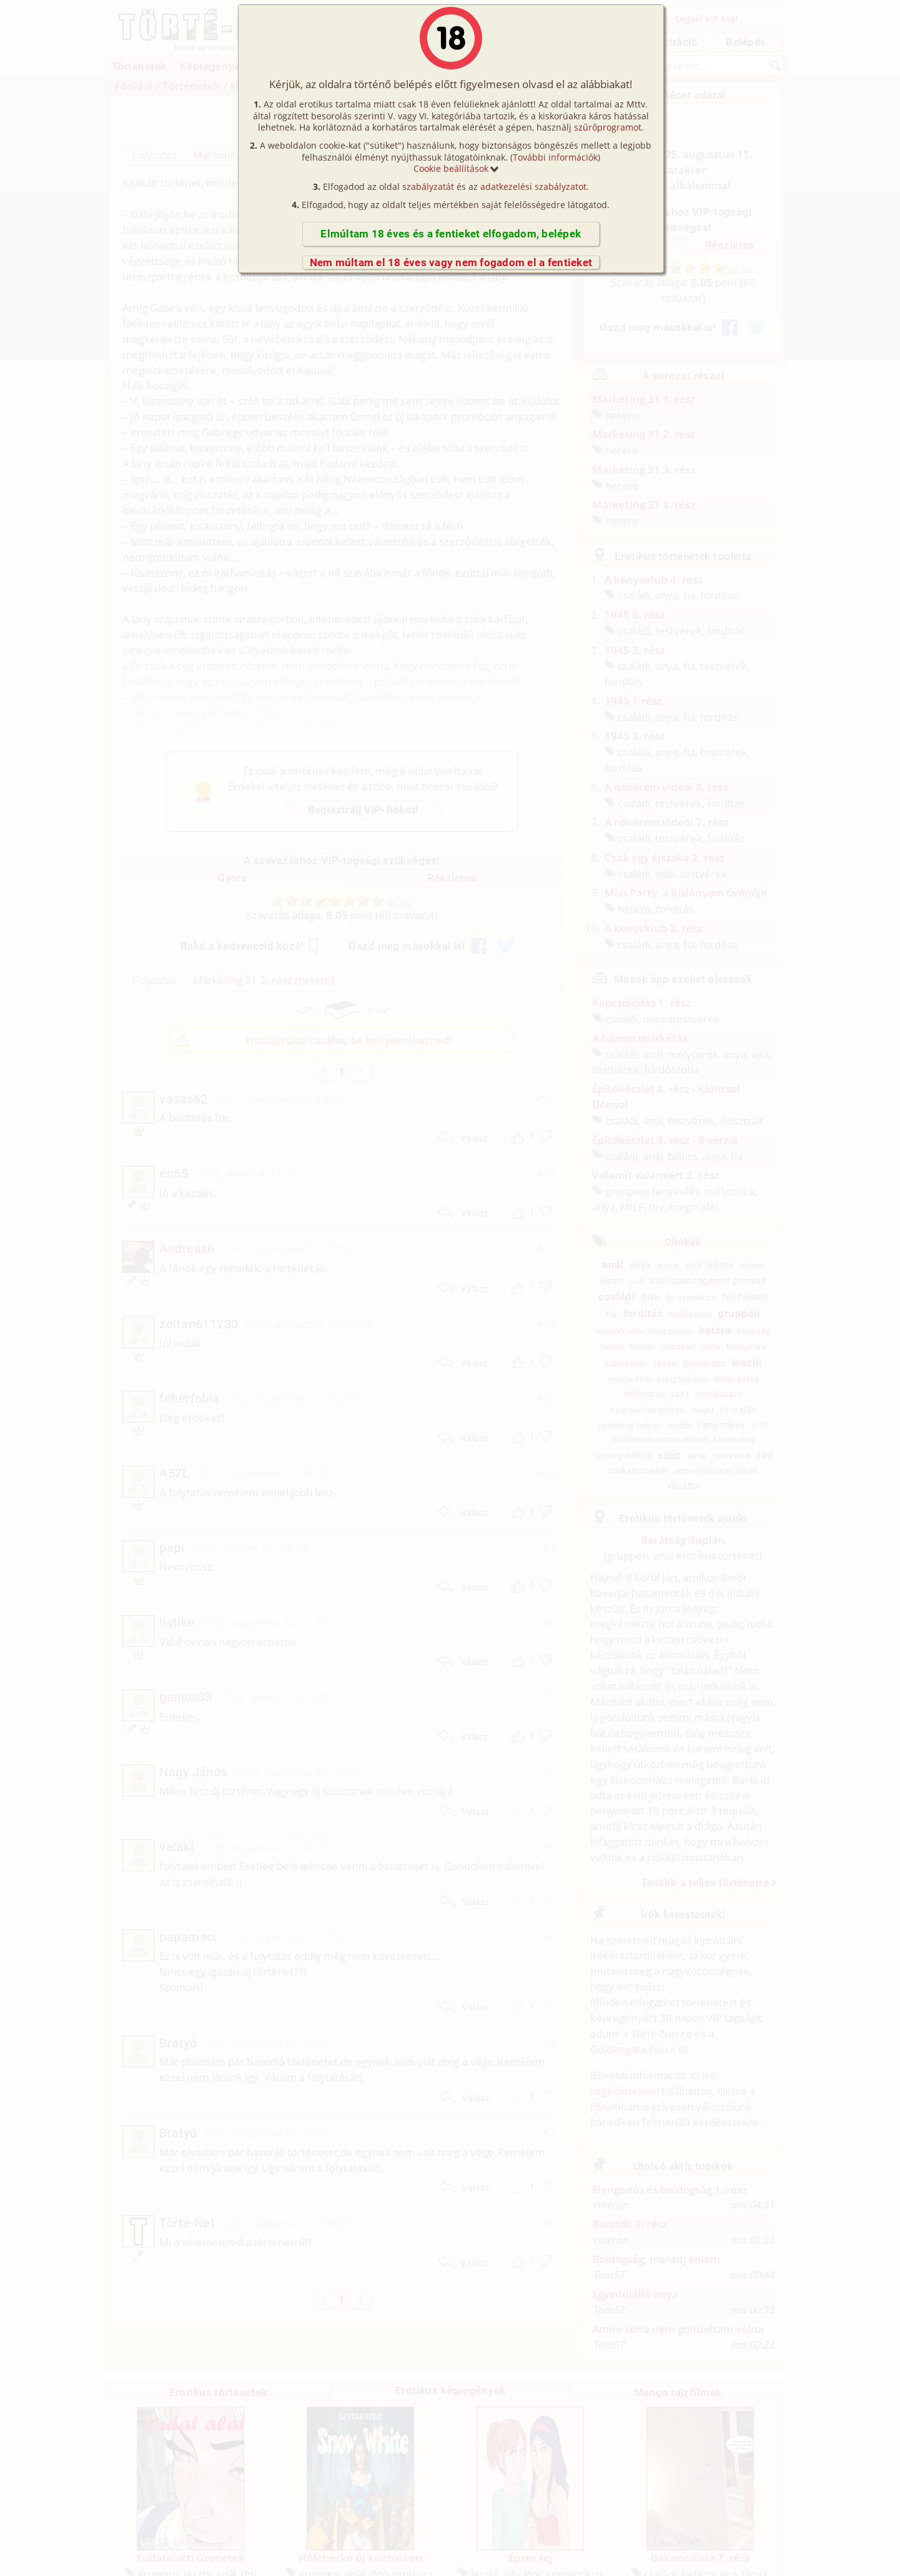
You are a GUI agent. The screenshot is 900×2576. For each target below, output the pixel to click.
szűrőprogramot (607, 127)
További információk (555, 157)
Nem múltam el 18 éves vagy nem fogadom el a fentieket (451, 262)
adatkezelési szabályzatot (533, 186)
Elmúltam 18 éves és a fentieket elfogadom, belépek (450, 233)
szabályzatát (428, 186)
